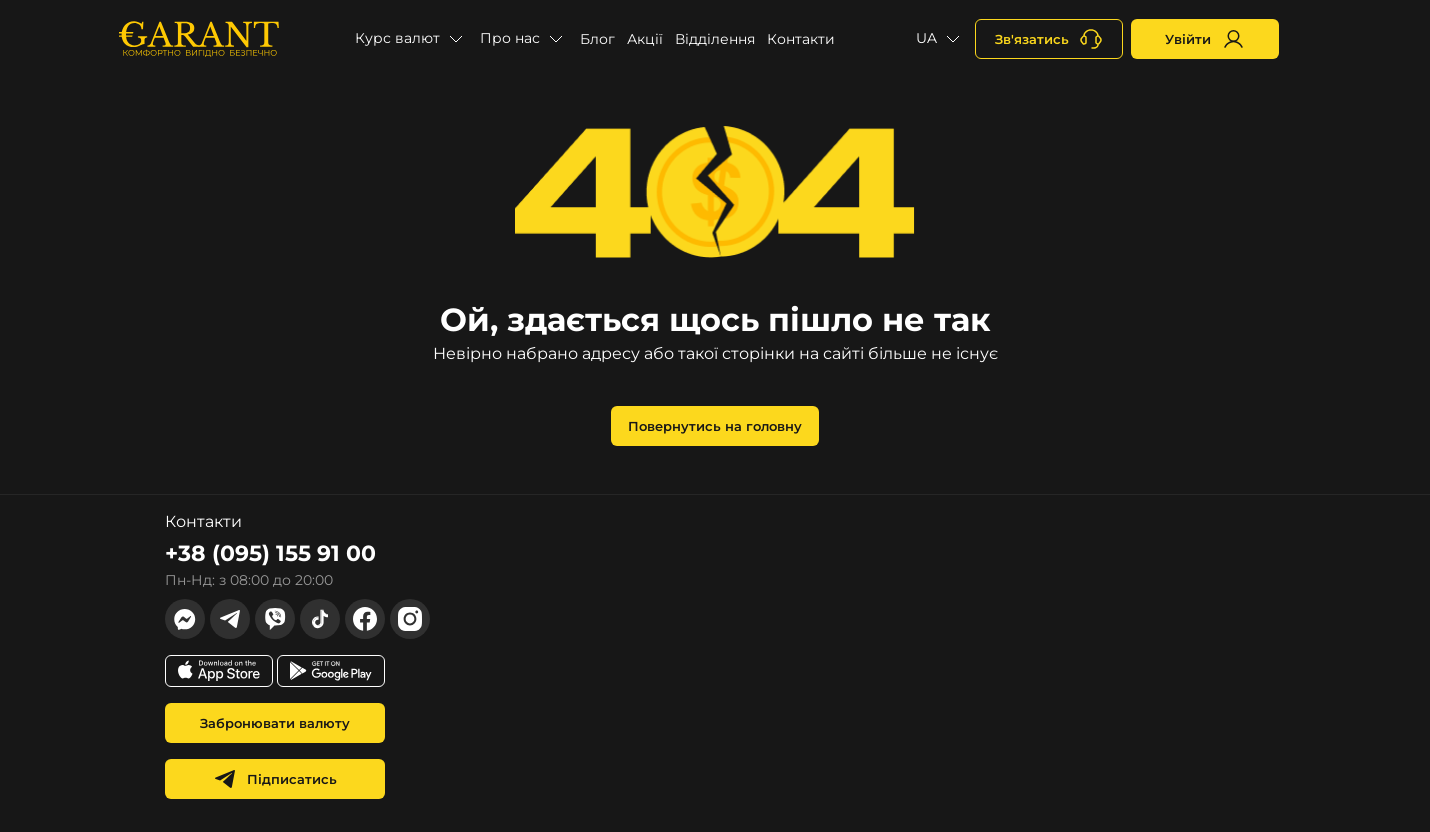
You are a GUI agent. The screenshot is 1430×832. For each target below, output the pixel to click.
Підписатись (275, 779)
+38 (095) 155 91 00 (270, 553)
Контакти (801, 39)
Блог (597, 39)
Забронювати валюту (275, 723)
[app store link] (219, 671)
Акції (645, 39)
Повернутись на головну (715, 426)
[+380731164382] (1049, 39)
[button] (411, 39)
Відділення (715, 39)
